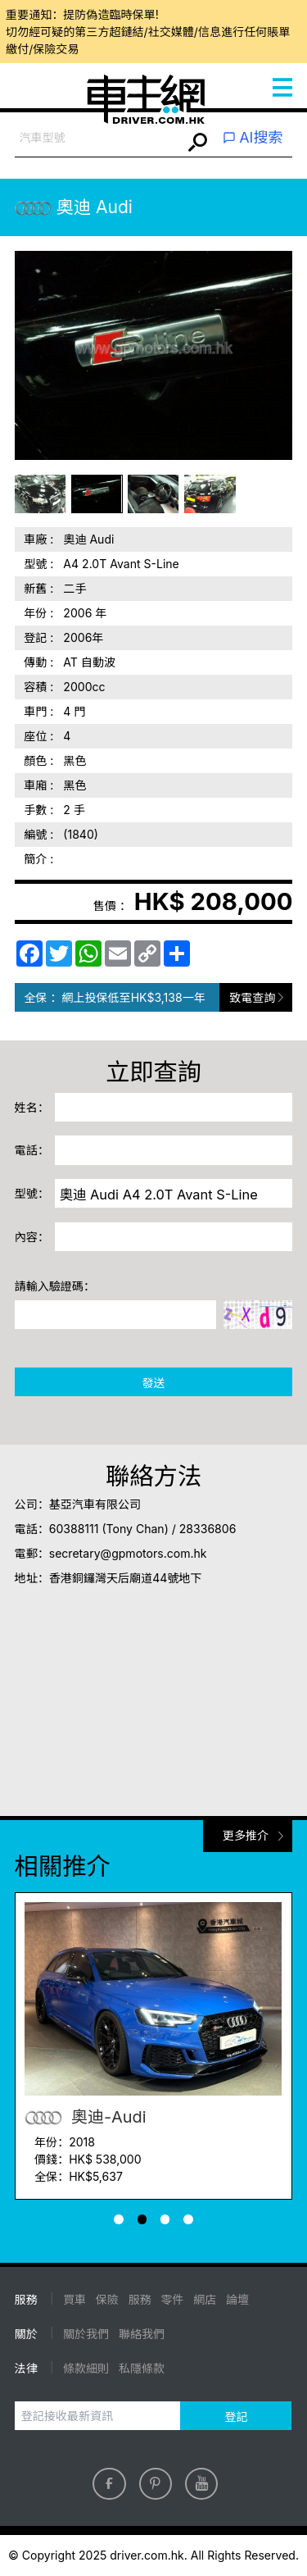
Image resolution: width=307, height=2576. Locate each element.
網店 (204, 2299)
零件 (171, 2299)
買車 (74, 2299)
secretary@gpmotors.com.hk (128, 1553)
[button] (119, 2219)
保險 (107, 2299)
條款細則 (86, 2368)
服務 (140, 2299)
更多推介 (246, 1835)
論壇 (237, 2299)
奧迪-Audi (85, 2116)
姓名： (32, 1107)
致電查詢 (252, 997)
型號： (32, 1193)
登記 (235, 2417)
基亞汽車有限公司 (95, 1504)
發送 (153, 1383)
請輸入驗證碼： (55, 1286)
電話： (32, 1150)
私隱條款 (142, 2368)
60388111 (74, 1529)
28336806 (208, 1529)
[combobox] (99, 138)
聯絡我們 (142, 2334)
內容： (32, 1237)
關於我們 (86, 2334)
